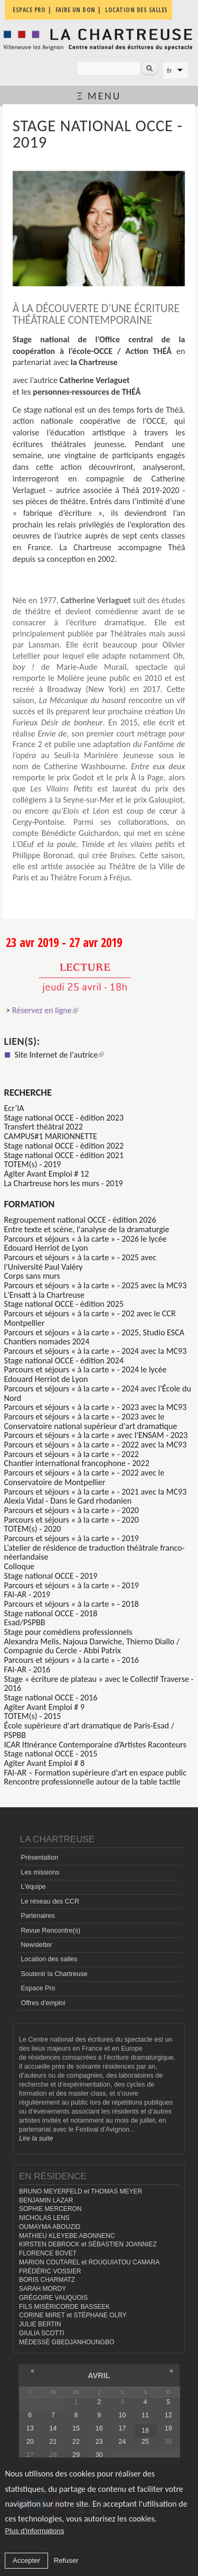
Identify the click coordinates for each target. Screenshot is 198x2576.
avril (99, 2375)
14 (52, 2428)
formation (29, 1204)
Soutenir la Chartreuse (54, 1974)
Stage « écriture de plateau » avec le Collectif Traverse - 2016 (99, 1684)
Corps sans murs (32, 1276)
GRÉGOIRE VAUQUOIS (53, 2297)
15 (76, 2428)
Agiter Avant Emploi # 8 (44, 1763)
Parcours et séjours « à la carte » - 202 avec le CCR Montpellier (90, 1318)
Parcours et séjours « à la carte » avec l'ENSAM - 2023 (96, 1435)
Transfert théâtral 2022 (43, 1127)
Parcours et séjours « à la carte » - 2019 (71, 1538)
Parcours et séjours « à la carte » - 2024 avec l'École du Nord (97, 1393)
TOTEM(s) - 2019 (32, 1164)
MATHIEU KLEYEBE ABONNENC (67, 2236)
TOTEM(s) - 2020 (32, 1529)
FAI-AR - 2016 (27, 1669)
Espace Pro (38, 1988)
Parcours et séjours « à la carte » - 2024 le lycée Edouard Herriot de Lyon (85, 1374)
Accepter (27, 2560)
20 (30, 2441)
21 (52, 2441)
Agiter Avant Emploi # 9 (44, 1707)
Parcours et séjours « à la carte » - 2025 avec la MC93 (95, 1285)
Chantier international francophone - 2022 (76, 1463)
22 (76, 2441)
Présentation (39, 1857)
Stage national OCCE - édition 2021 (64, 1155)
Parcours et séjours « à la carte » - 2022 (71, 1454)
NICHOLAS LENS (44, 2218)
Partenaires (37, 1915)
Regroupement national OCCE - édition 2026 (80, 1220)
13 (30, 2428)
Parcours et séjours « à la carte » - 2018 (71, 1604)
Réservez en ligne (45, 1010)
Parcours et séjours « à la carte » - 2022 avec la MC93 (95, 1445)
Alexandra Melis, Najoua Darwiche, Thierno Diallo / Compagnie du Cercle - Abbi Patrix (92, 1646)
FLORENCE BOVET (48, 2253)
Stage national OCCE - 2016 (51, 1697)
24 (122, 2441)
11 (145, 2415)
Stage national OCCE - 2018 (51, 1613)
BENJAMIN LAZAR (46, 2200)
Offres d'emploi (43, 2003)
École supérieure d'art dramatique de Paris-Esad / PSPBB (89, 1730)
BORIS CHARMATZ (47, 2279)
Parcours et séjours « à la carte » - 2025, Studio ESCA (94, 1332)
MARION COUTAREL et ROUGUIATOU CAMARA (89, 2262)
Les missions (40, 1872)
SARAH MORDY (42, 2288)
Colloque (19, 1566)
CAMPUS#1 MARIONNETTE (50, 1136)
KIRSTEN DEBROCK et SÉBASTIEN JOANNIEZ (88, 2244)
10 (122, 2415)
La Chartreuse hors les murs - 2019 (63, 1183)
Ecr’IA (14, 1108)
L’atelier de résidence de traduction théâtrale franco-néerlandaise (94, 1552)
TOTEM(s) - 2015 (32, 1716)
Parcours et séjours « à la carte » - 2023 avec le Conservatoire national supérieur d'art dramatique (90, 1421)
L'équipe (33, 1886)
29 (76, 2455)
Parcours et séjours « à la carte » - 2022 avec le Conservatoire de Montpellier (84, 1477)
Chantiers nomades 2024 (47, 1341)
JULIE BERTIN (40, 2324)
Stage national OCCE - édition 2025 (64, 1304)
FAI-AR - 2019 (27, 1594)
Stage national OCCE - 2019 (51, 1576)
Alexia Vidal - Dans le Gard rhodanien (68, 1501)
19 (168, 2428)
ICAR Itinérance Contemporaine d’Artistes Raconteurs (95, 1745)
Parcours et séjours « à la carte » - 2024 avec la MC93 (95, 1351)
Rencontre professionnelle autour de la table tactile (92, 1782)
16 (99, 2428)
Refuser (66, 2560)
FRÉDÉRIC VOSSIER (50, 2271)
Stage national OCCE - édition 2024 (64, 1360)
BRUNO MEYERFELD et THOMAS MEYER (80, 2191)
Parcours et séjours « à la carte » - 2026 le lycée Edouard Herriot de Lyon (85, 1243)
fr (169, 71)
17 (122, 2428)
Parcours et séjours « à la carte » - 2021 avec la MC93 (95, 1492)
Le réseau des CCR (50, 1901)
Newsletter (36, 1945)
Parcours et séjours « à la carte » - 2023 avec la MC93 (95, 1407)
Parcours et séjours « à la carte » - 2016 (71, 1660)
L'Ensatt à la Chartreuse (44, 1295)
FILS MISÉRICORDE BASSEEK (64, 2306)
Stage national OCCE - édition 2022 (64, 1146)
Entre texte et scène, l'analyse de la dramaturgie (86, 1229)
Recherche (28, 1092)
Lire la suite (36, 2138)
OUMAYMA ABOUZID (49, 2227)
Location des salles (49, 1959)
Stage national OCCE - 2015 (51, 1754)
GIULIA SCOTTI (41, 2333)
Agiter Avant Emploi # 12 (46, 1174)
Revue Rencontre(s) (50, 1930)
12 (168, 2415)
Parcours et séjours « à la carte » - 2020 (71, 1510)
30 (99, 2455)
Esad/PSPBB (24, 1622)
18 (145, 2430)
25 (145, 2441)
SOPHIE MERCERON (50, 2209)
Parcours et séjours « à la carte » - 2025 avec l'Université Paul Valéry (80, 1262)
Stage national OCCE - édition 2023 (64, 1118)
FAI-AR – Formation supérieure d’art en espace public (95, 1773)
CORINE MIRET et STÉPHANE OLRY (73, 2315)
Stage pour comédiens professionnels (68, 1632)
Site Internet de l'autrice (60, 1055)
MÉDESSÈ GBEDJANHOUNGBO (66, 2342)
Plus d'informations (34, 2531)
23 (99, 2441)
